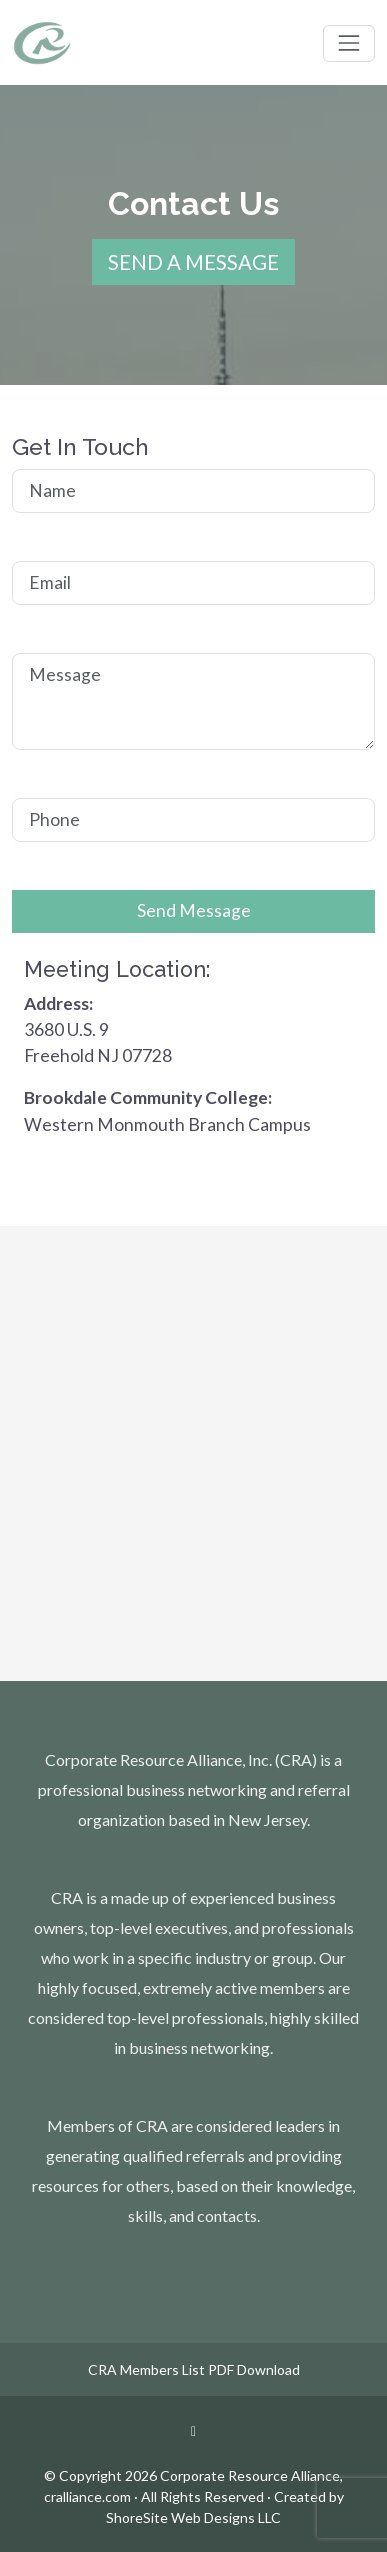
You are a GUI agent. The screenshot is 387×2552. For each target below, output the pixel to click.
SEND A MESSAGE (193, 262)
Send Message (194, 910)
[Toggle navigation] (349, 43)
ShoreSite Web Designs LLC (193, 2517)
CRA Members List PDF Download (194, 2369)
